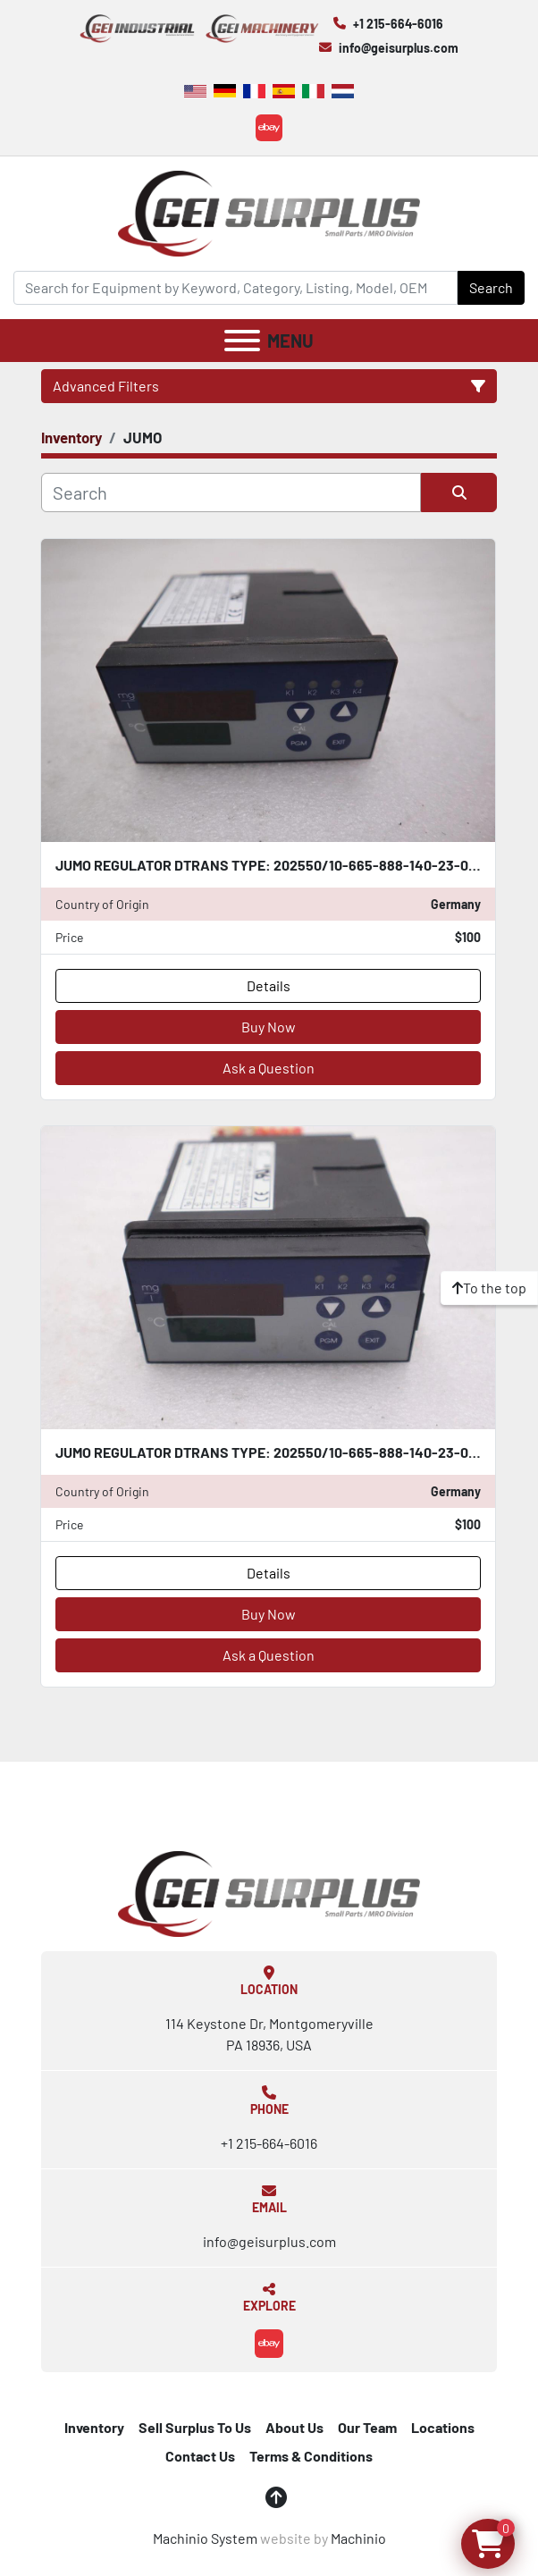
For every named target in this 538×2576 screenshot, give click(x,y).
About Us (294, 2427)
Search (491, 287)
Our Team (367, 2427)
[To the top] (489, 1288)
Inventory (94, 2427)
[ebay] (269, 127)
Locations (443, 2427)
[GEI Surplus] (269, 1891)
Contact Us (200, 2455)
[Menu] (242, 340)
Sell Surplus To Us (195, 2427)
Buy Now (268, 1026)
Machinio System (205, 2538)
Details (268, 985)
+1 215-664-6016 (398, 23)
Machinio (358, 2538)
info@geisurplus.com (398, 47)
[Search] (235, 288)
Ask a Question (269, 1067)
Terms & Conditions (311, 2455)
